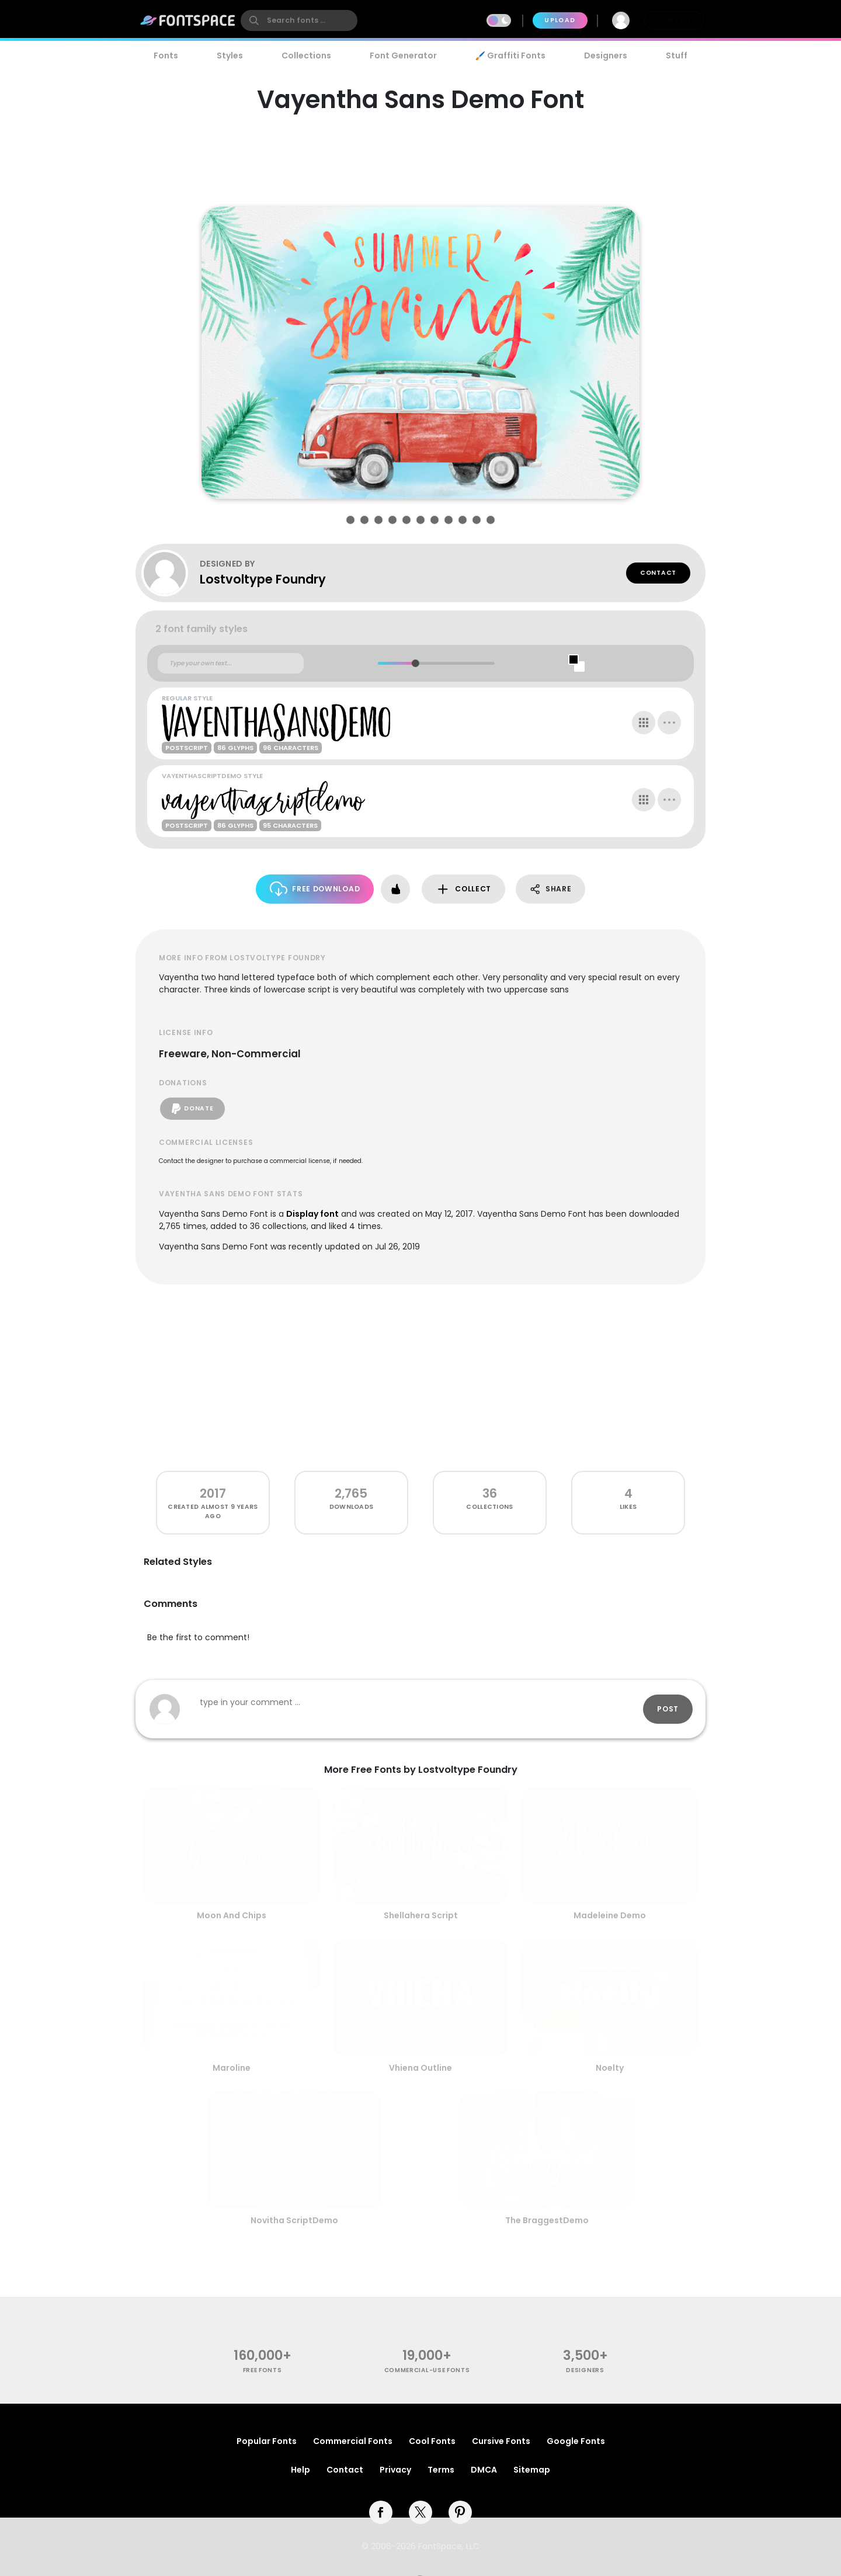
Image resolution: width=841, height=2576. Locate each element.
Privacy (395, 2470)
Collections (306, 55)
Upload (559, 20)
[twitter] (420, 2512)
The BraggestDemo (547, 2220)
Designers (605, 55)
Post (668, 1709)
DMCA (484, 2470)
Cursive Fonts (501, 2441)
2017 (213, 1493)
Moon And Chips (231, 1915)
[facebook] (380, 2512)
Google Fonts (576, 2441)
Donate (192, 1108)
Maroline (232, 2068)
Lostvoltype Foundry (263, 579)
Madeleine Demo (610, 1915)
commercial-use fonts (427, 2370)
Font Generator (403, 55)
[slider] (415, 663)
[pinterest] (460, 2512)
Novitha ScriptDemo (294, 2220)
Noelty (610, 2068)
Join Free (673, 20)
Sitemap (531, 2470)
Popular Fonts (267, 2441)
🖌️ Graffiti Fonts (510, 55)
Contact (658, 572)
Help (300, 2470)
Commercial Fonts (352, 2441)
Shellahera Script (421, 1915)
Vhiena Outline (420, 2068)
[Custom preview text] (231, 663)
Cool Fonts (432, 2441)
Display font (312, 1214)
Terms (441, 2470)
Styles (230, 55)
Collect (463, 889)
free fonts (262, 2370)
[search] (299, 20)
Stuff (676, 55)
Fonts (166, 55)
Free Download (315, 888)
